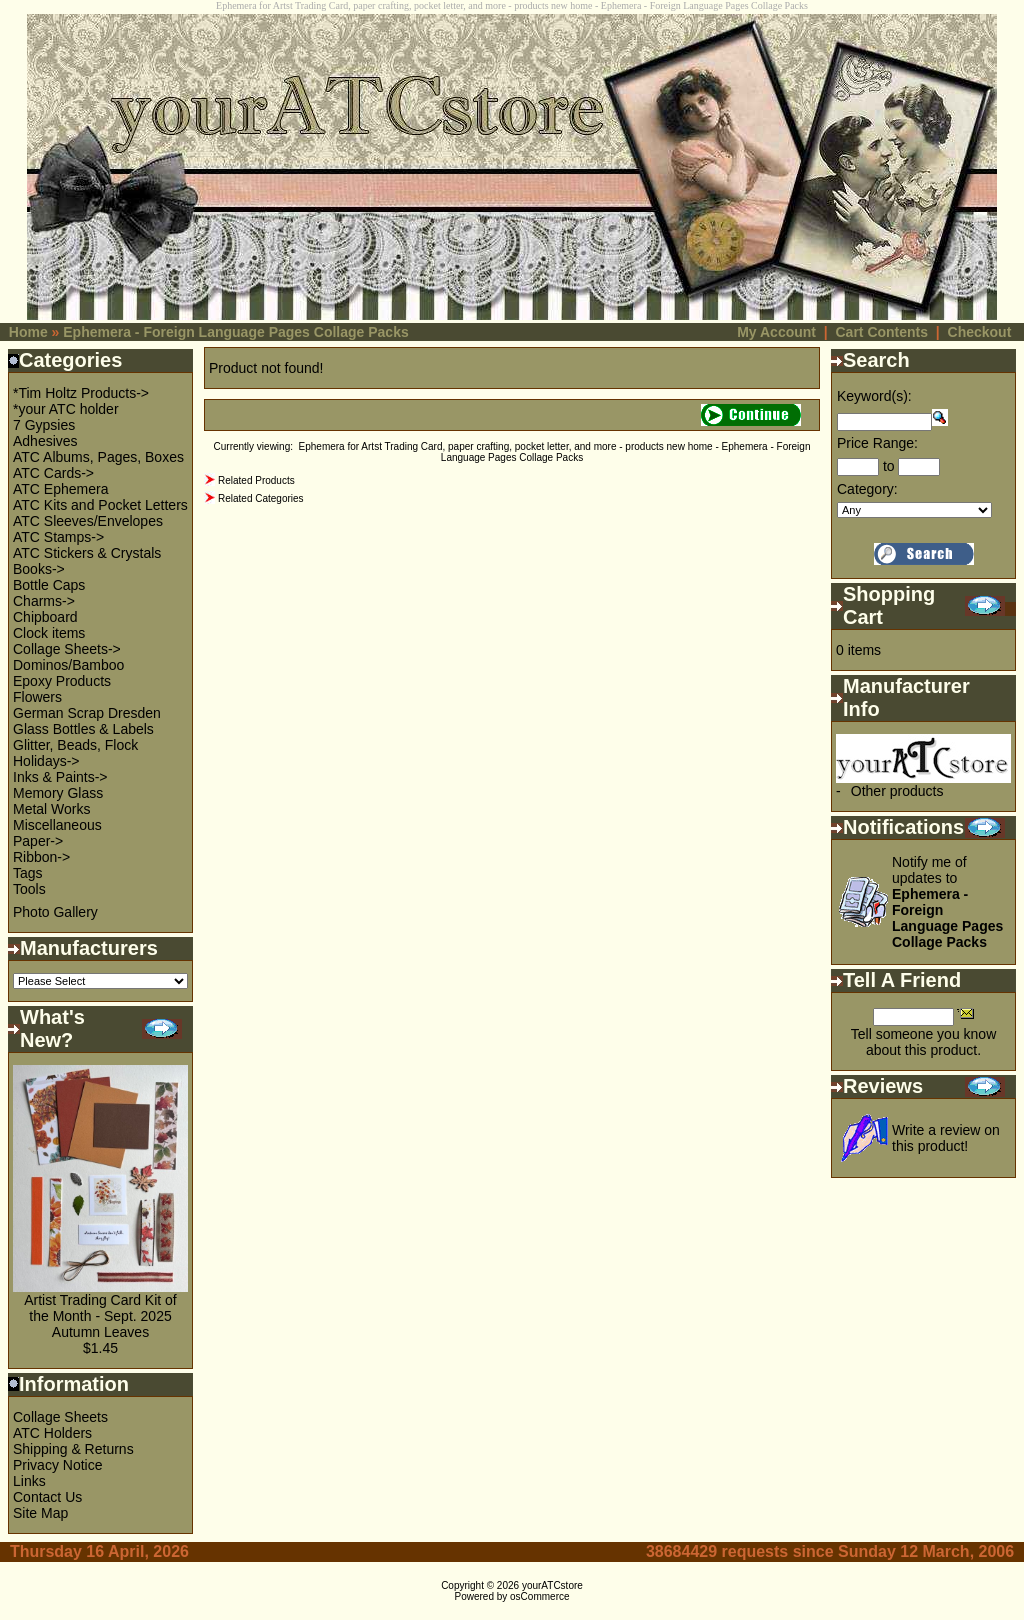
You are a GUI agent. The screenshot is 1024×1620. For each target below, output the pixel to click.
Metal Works (52, 809)
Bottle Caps (49, 585)
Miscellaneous (57, 825)
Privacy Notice (57, 1465)
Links (29, 1481)
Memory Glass (58, 793)
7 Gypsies (44, 425)
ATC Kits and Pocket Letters (100, 505)
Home (28, 332)
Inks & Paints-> (60, 777)
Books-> (39, 569)
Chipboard (45, 617)
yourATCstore (552, 1585)
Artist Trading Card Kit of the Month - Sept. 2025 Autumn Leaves (100, 1316)
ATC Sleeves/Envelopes (88, 521)
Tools (29, 889)
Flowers (37, 697)
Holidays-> (46, 761)
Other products (897, 791)
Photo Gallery (55, 912)
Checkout (980, 332)
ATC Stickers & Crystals (87, 553)
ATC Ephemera (60, 489)
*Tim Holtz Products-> (81, 393)
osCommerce (539, 1596)
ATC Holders (52, 1433)
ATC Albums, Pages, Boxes (98, 457)
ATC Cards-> (53, 473)
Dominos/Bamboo (68, 665)
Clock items (49, 633)
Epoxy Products (62, 681)
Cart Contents (881, 332)
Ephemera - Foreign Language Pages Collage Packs (235, 332)
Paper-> (38, 841)
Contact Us (47, 1497)
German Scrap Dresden (87, 713)
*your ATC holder (66, 409)
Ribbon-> (41, 857)
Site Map (40, 1513)
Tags (28, 873)
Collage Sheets (60, 1417)
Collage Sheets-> (67, 649)
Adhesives (45, 441)
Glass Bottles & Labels (83, 729)
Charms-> (44, 601)
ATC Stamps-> (58, 537)
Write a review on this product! (946, 1138)
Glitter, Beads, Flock (75, 745)
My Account (776, 332)
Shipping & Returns (73, 1449)
